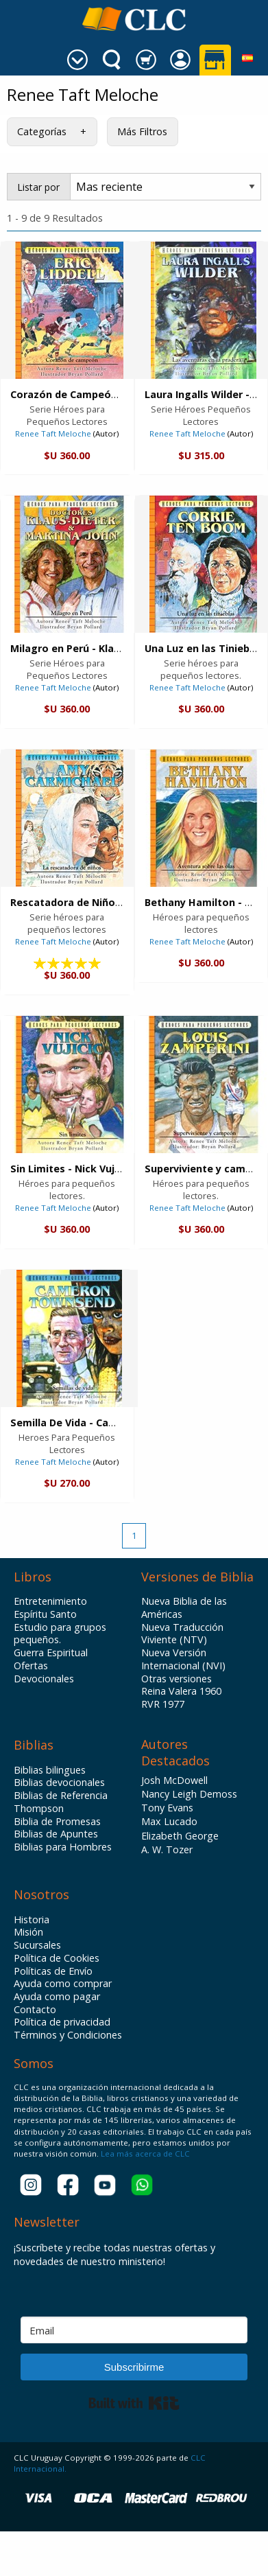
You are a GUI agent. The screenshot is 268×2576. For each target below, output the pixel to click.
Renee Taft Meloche (53, 433)
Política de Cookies (56, 1958)
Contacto (35, 2010)
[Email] (134, 2330)
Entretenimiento (50, 1601)
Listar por (38, 187)
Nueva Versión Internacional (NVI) (183, 1659)
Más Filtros (142, 131)
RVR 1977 (162, 1704)
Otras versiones (176, 1679)
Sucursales (37, 1945)
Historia (31, 1920)
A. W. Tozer (167, 1849)
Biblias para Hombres (63, 1847)
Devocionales (44, 1679)
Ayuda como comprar (63, 1983)
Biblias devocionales (59, 1782)
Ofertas (31, 1666)
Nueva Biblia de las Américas (184, 1608)
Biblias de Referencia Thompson (61, 1802)
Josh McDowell (174, 1780)
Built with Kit (134, 2403)
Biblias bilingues (50, 1770)
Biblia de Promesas (57, 1821)
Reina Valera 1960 (181, 1691)
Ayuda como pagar (57, 1997)
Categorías (41, 131)
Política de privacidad (62, 2022)
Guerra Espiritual (51, 1653)
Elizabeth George (180, 1835)
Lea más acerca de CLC (144, 2153)
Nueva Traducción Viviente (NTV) (182, 1634)
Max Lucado (169, 1821)
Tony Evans (167, 1807)
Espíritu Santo (45, 1614)
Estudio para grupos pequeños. (60, 1634)
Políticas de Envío (53, 1971)
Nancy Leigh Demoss (189, 1793)
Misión (28, 1932)
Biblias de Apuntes (56, 1834)
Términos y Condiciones (68, 2035)
